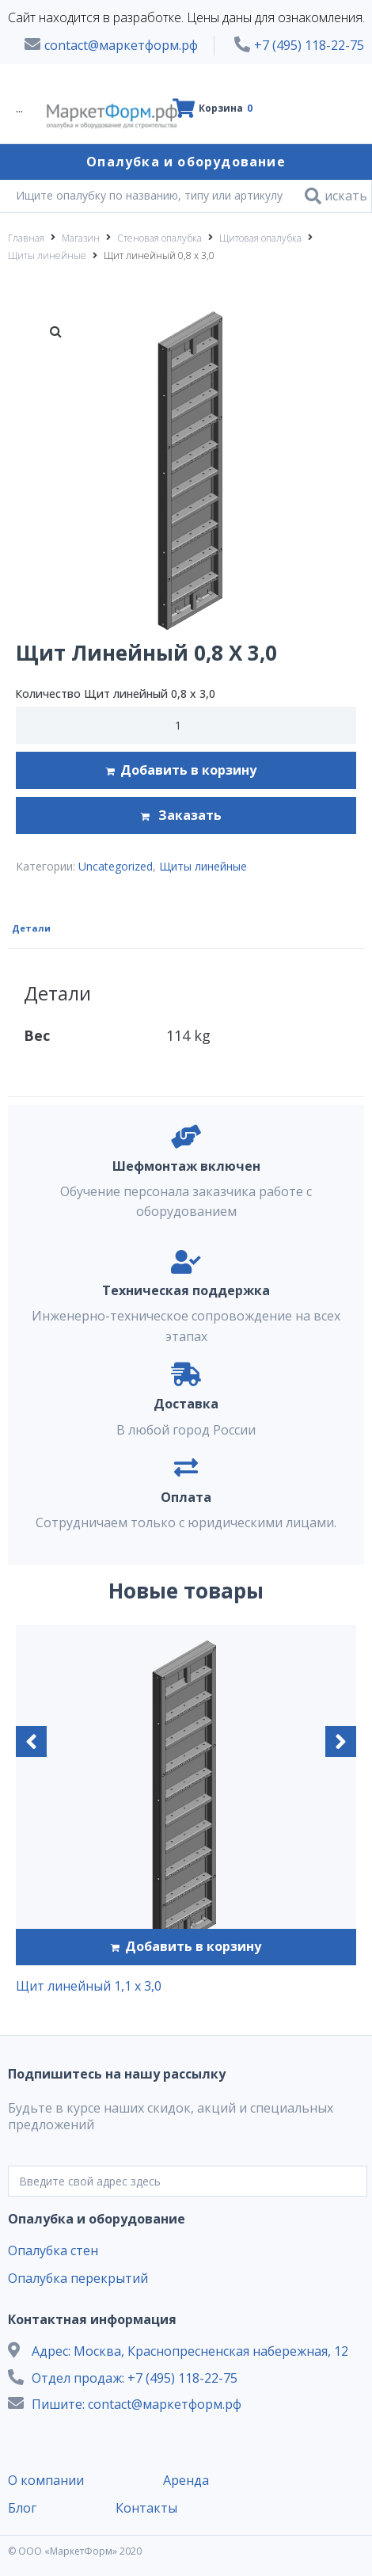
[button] (31, 1741)
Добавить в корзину (188, 770)
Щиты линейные (47, 255)
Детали (31, 928)
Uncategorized (115, 866)
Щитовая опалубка (260, 238)
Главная (26, 238)
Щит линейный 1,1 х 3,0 (88, 1986)
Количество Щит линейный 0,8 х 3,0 (115, 693)
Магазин (81, 238)
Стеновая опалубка (159, 238)
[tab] (33, 927)
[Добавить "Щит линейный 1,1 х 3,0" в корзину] (186, 1947)
